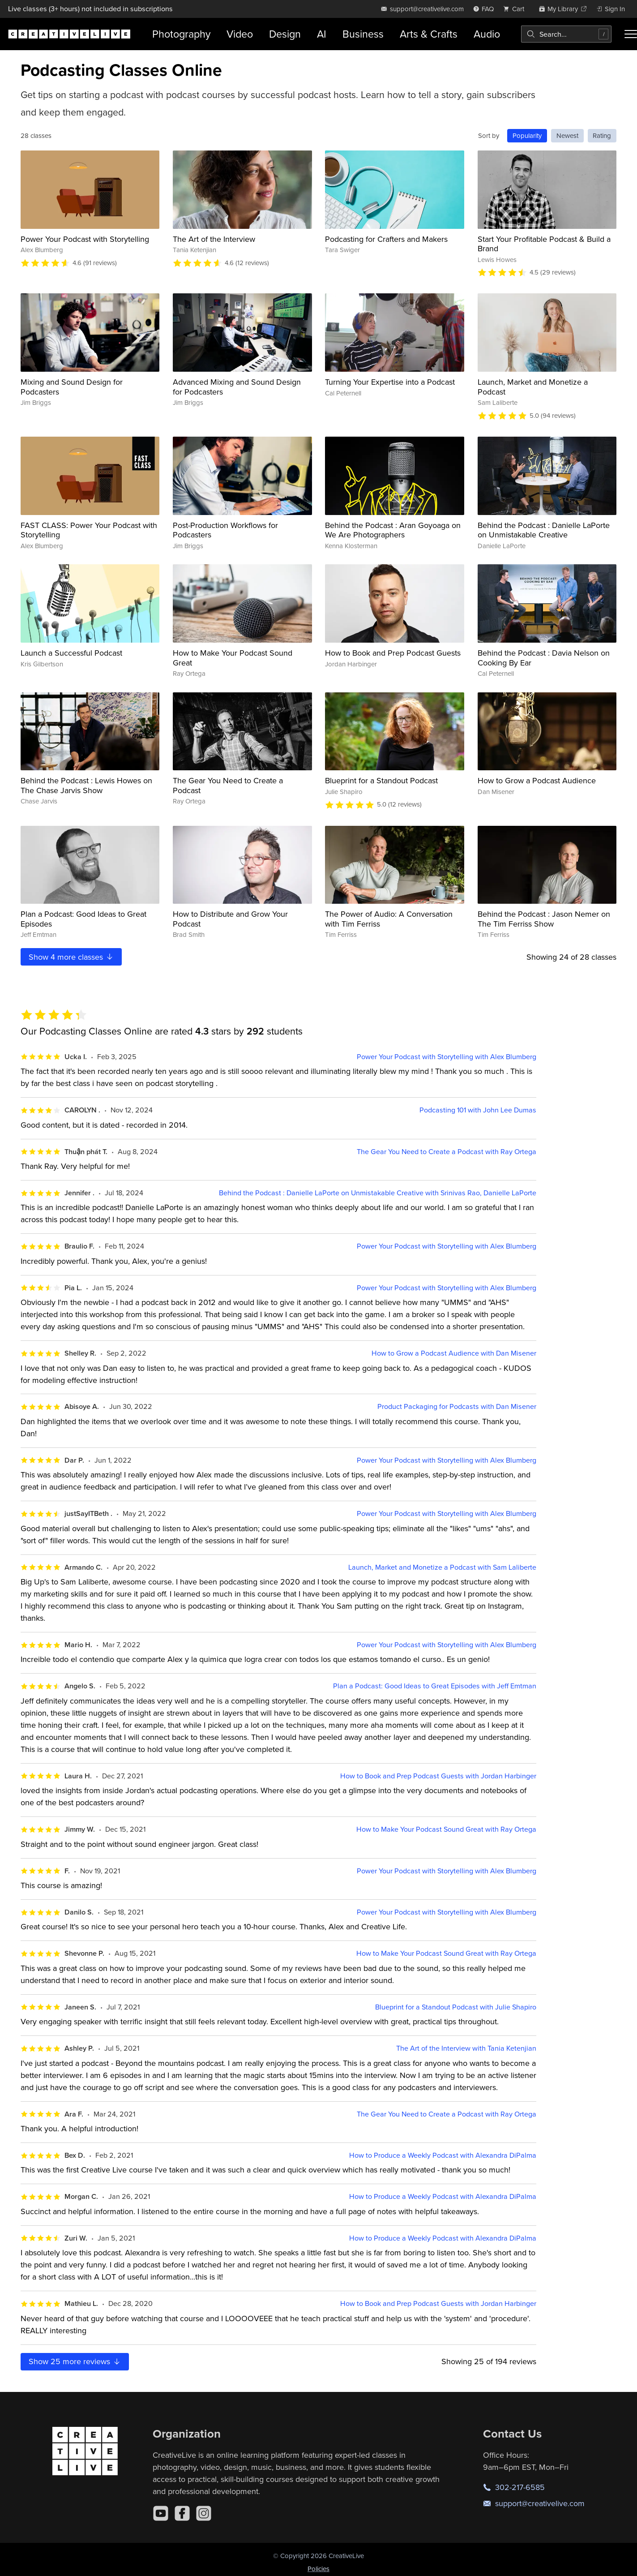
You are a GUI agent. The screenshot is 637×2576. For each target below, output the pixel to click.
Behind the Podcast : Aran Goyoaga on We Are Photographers (393, 530)
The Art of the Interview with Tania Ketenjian (466, 2048)
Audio (487, 33)
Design (285, 33)
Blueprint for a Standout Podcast (381, 780)
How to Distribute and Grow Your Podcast (230, 918)
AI (321, 33)
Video (240, 33)
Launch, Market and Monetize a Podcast (533, 386)
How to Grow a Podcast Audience (537, 780)
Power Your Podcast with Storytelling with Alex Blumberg (446, 1056)
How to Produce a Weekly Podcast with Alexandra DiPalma (442, 2155)
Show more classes (71, 956)
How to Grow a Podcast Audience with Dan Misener (454, 1353)
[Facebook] (182, 2513)
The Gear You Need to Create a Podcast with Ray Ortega (446, 1151)
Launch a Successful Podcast (71, 652)
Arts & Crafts (428, 33)
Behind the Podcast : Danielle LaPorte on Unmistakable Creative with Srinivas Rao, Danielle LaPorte (377, 1193)
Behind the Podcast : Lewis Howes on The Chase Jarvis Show (86, 785)
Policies (318, 2568)
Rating (602, 135)
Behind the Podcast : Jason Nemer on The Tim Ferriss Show (544, 918)
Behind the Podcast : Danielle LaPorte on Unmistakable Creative (544, 530)
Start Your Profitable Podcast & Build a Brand (544, 243)
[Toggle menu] (630, 34)
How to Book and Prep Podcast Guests (393, 652)
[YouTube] (161, 2513)
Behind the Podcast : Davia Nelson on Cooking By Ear (544, 657)
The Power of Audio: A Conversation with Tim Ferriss (389, 918)
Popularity (527, 135)
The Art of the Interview (214, 239)
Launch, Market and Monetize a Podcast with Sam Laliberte (442, 1567)
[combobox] (566, 34)
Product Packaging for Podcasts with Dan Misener (456, 1406)
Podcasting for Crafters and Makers (386, 239)
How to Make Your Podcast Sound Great (232, 657)
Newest (567, 135)
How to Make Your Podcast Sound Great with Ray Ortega (446, 1829)
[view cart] (516, 9)
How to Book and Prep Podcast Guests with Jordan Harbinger (438, 1776)
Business (363, 33)
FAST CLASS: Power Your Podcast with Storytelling (89, 530)
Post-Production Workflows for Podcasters (225, 530)
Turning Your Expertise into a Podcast (390, 381)
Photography (181, 33)
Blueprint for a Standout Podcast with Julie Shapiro (455, 2007)
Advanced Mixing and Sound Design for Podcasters (237, 386)
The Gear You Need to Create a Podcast (228, 785)
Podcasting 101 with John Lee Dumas (477, 1110)
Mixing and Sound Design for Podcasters (72, 386)
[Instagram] (204, 2513)
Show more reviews (75, 2361)
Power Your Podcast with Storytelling (85, 239)
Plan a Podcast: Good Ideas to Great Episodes (83, 918)
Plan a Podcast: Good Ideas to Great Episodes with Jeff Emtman (434, 1686)
